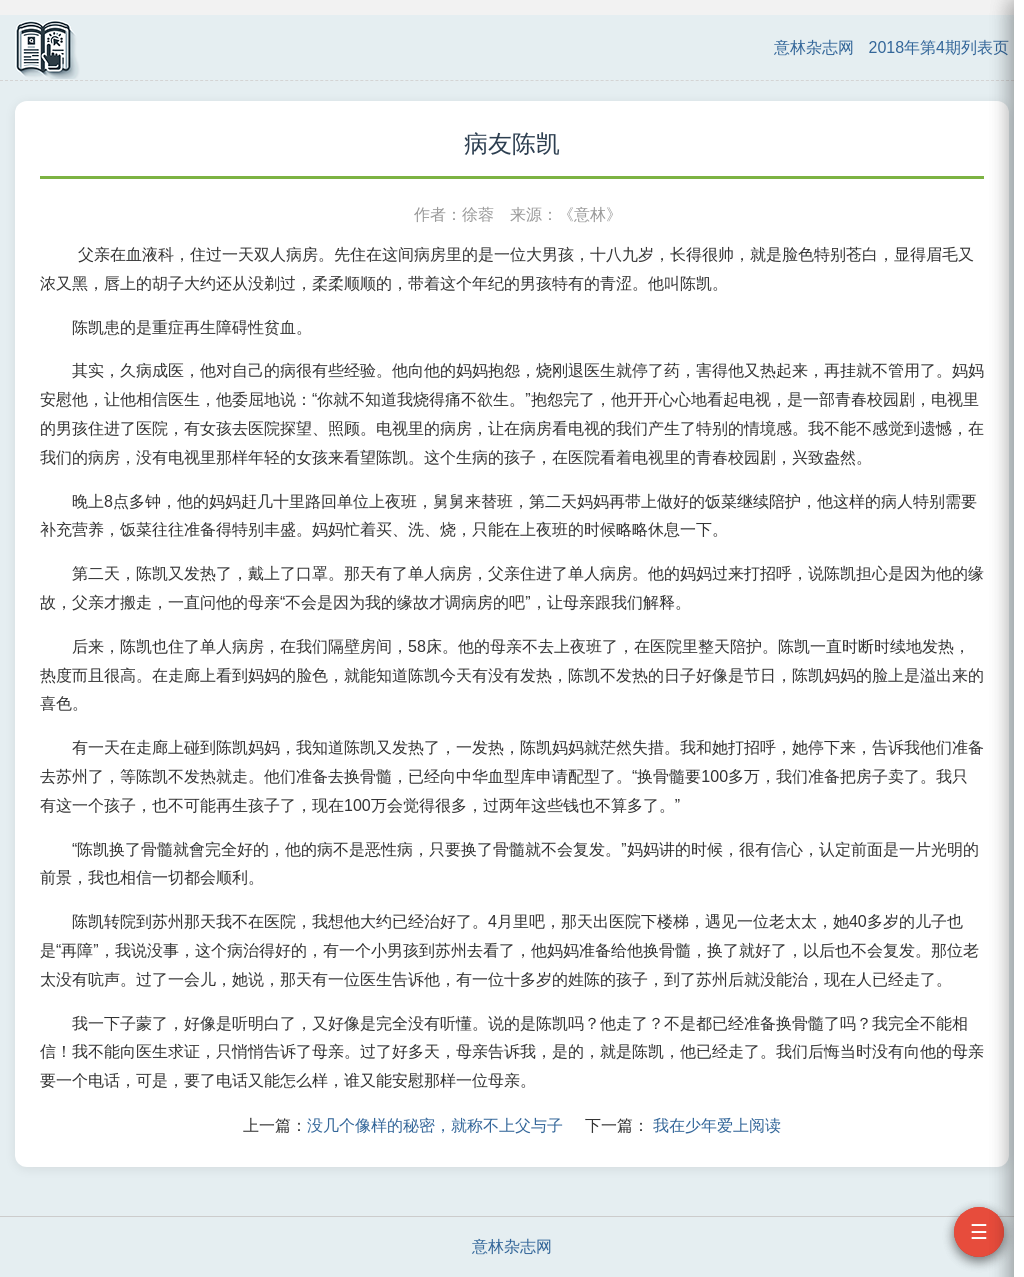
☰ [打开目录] (979, 1232)
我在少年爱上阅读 (717, 1125)
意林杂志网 (814, 47)
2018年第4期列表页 (939, 47)
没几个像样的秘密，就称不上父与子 (435, 1125)
